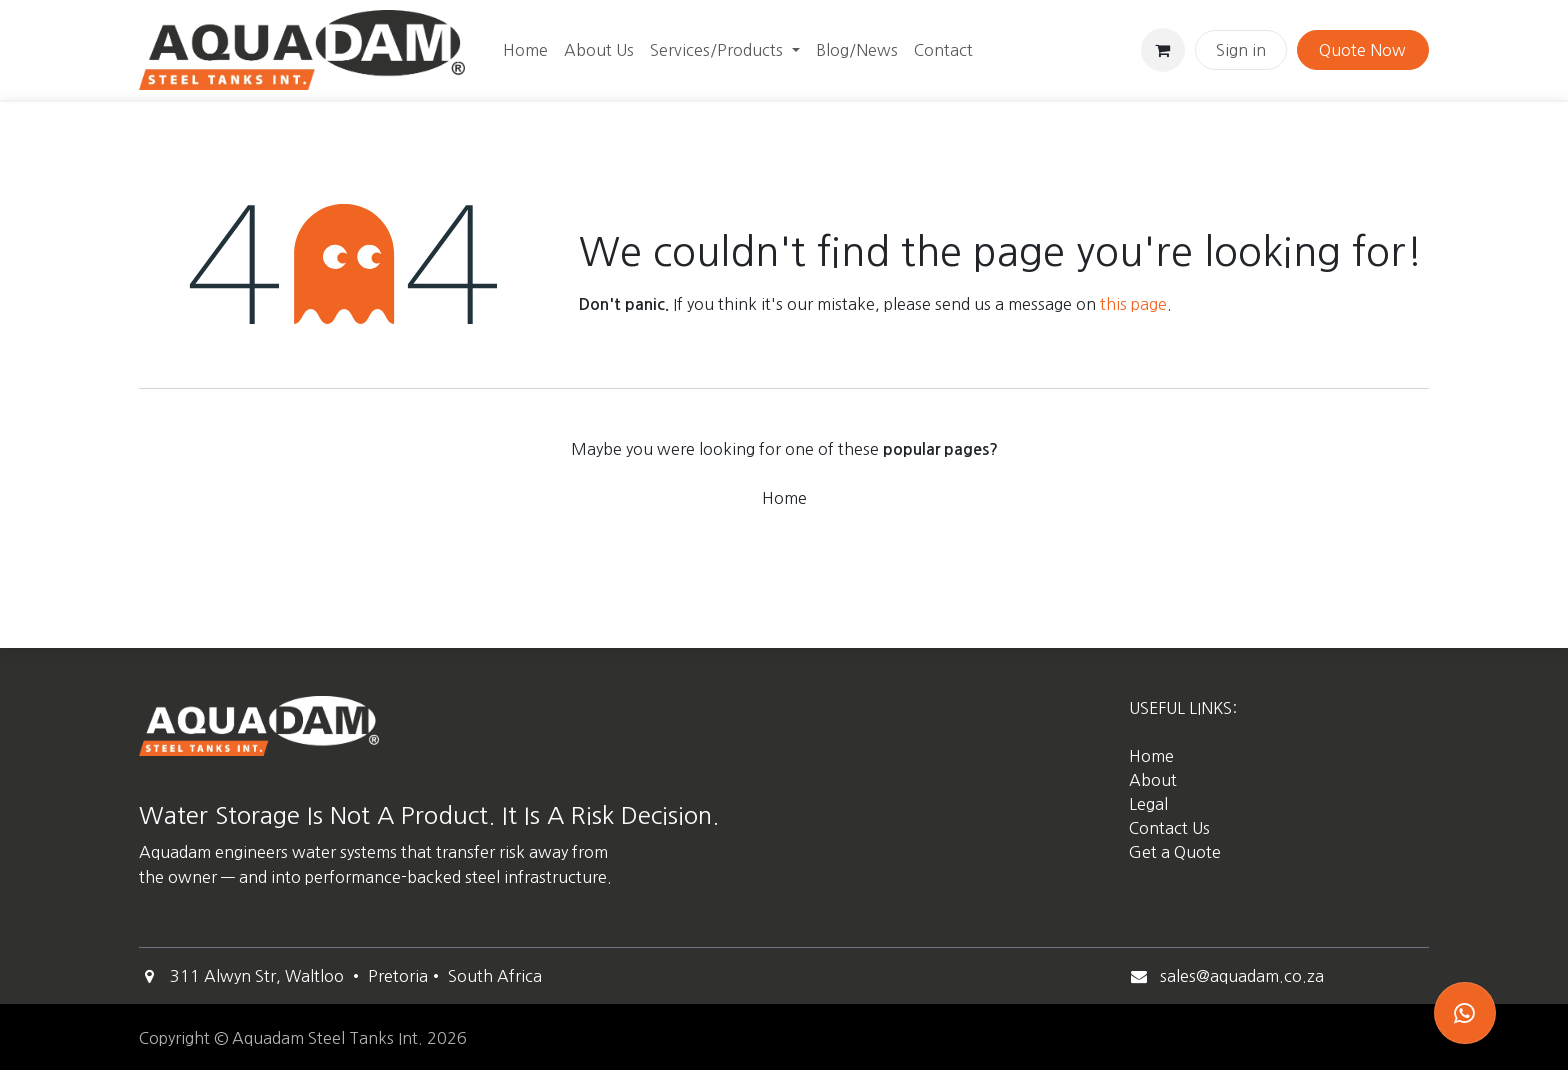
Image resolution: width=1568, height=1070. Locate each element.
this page (1133, 304)
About (1153, 780)
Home (784, 498)
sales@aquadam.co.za (1242, 976)
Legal (1148, 804)
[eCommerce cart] (1163, 50)
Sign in (1241, 50)
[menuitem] (525, 50)
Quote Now (1362, 50)
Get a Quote (1177, 852)
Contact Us (1169, 828)
